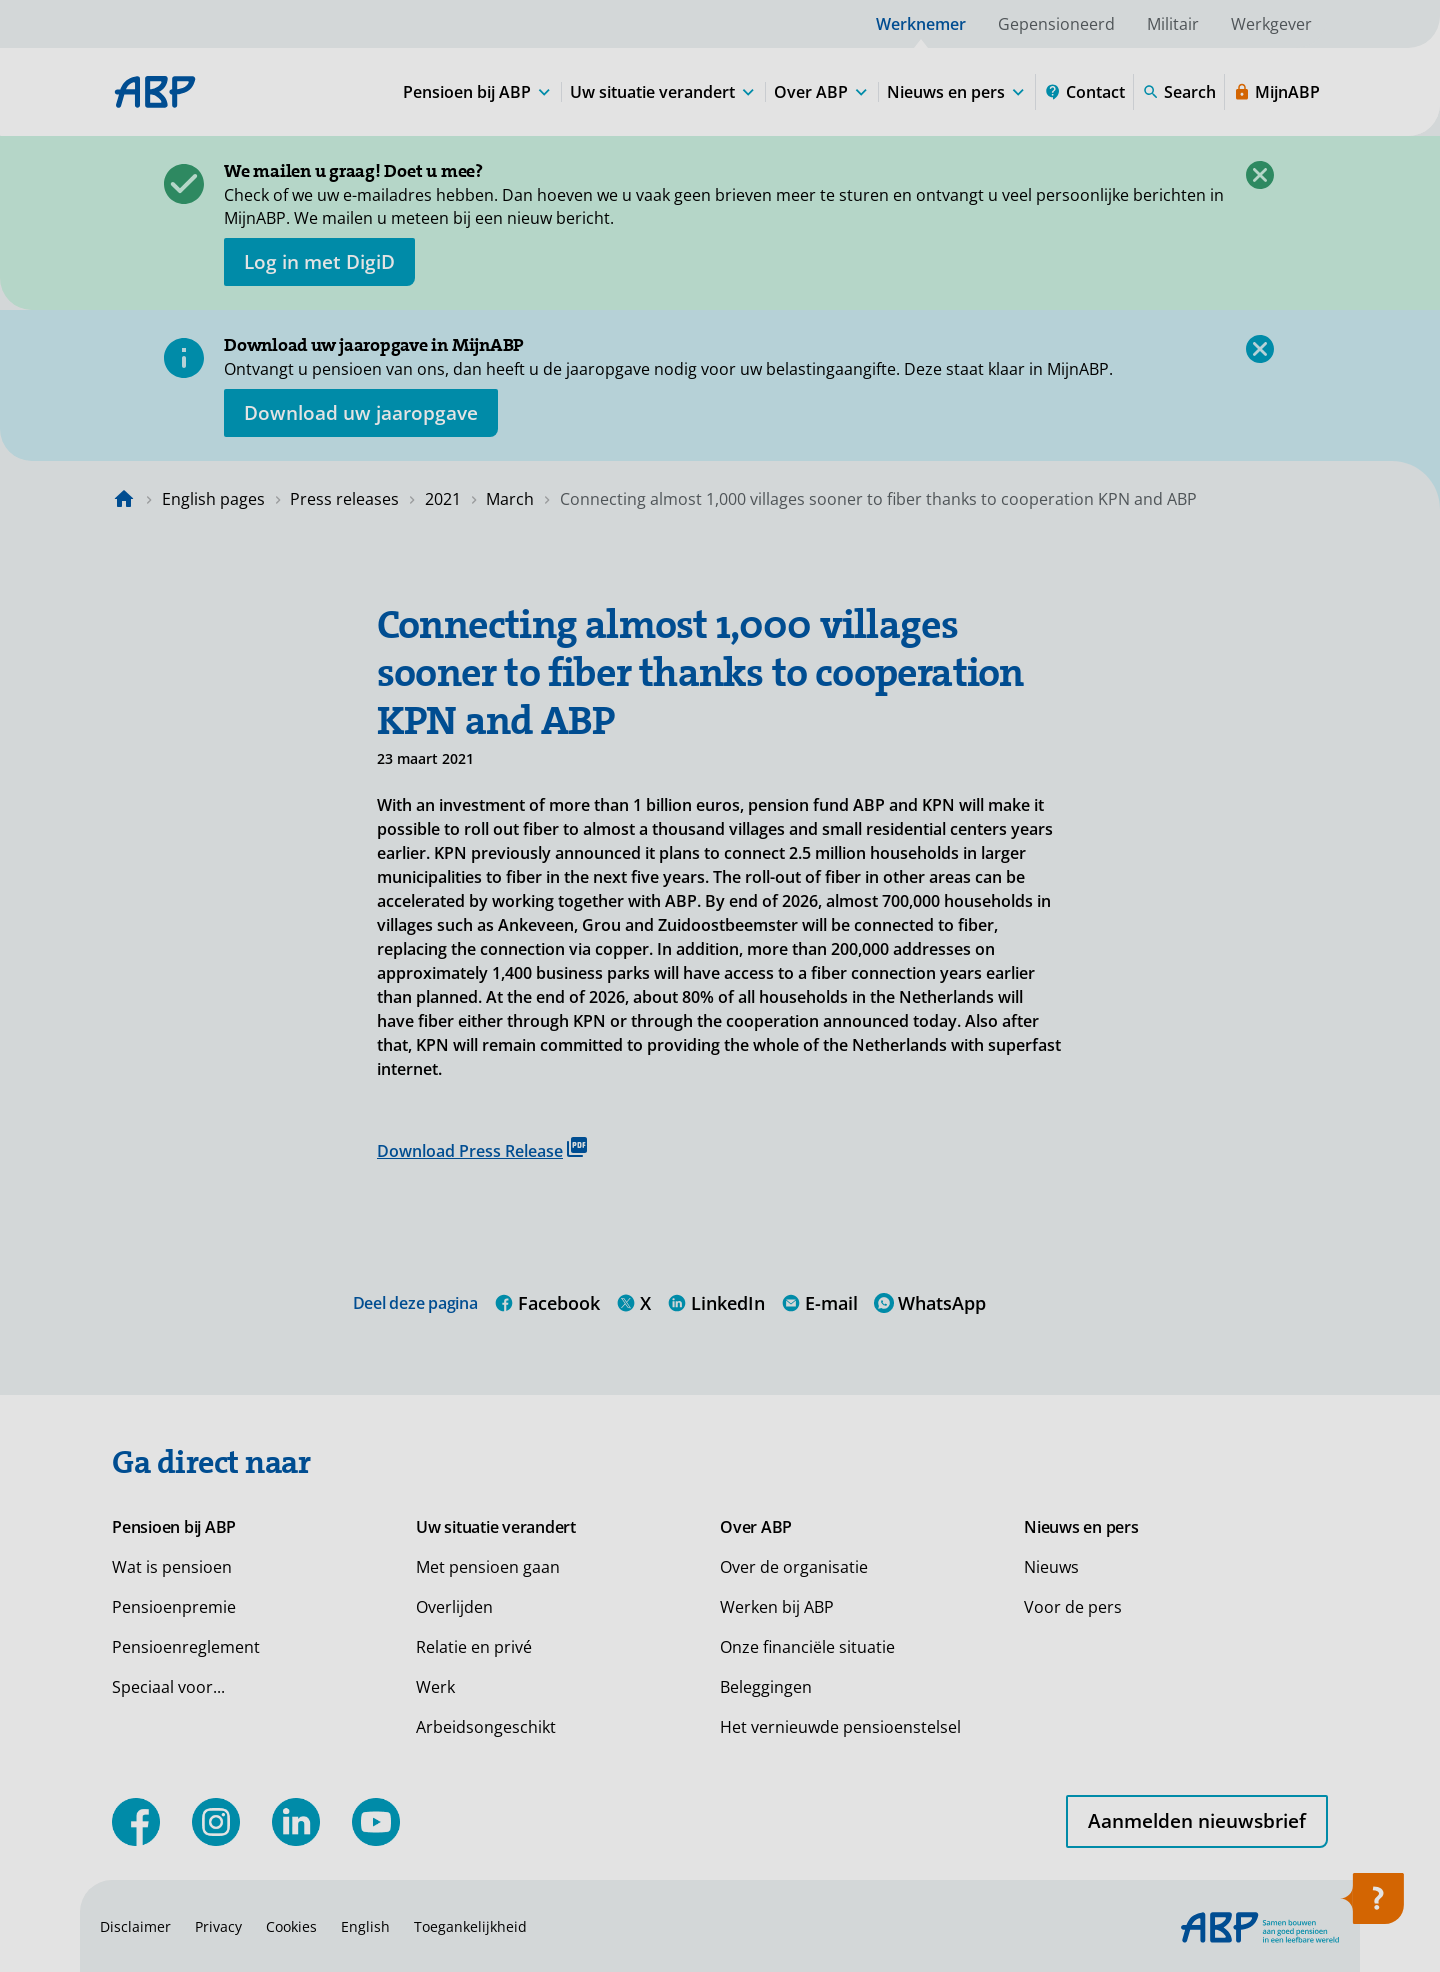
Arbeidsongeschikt (486, 1727)
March (510, 499)
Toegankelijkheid (470, 1926)
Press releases (344, 499)
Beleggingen (766, 1687)
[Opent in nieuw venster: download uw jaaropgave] (361, 413)
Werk (435, 1687)
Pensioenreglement (186, 1647)
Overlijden (454, 1607)
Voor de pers (1073, 1607)
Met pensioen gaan (488, 1567)
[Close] (1260, 175)
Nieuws (1051, 1567)
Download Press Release (482, 1149)
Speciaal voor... (168, 1687)
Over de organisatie (794, 1567)
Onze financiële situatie (807, 1647)
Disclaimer (135, 1926)
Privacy (218, 1926)
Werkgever (1271, 24)
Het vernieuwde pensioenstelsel (840, 1727)
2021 (443, 499)
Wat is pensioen (172, 1567)
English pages (213, 499)
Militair (1173, 24)
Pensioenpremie (174, 1607)
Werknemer (921, 24)
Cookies (291, 1926)
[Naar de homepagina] (124, 499)
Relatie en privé (474, 1647)
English (365, 1926)
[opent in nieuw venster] (319, 262)
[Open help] (1372, 1905)
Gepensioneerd (1056, 24)
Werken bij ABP (777, 1607)
